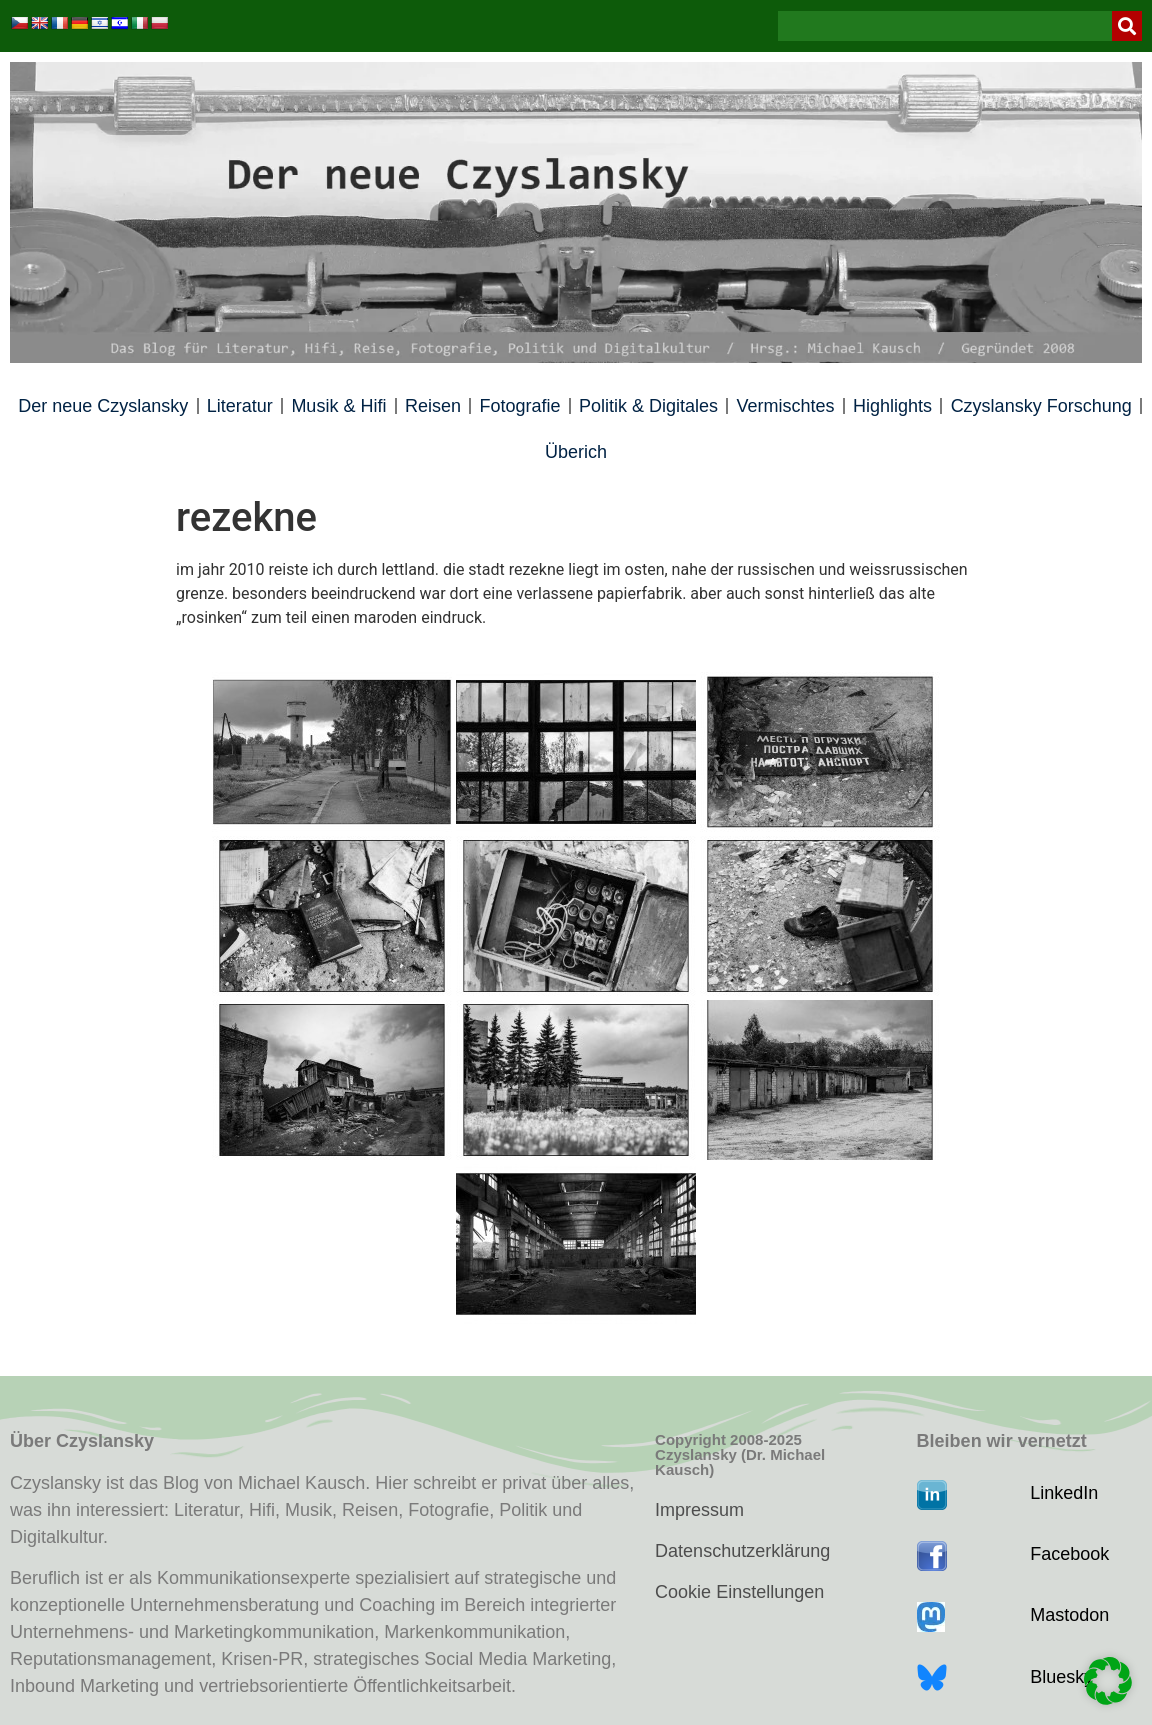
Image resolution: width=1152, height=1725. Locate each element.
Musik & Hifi (338, 406)
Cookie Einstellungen (739, 1592)
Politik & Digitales (648, 406)
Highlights (892, 406)
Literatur (240, 406)
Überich (576, 452)
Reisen (433, 406)
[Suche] (1127, 26)
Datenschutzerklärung (742, 1551)
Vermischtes (786, 406)
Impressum (699, 1510)
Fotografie (519, 406)
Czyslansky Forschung (1041, 406)
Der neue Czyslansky (103, 406)
